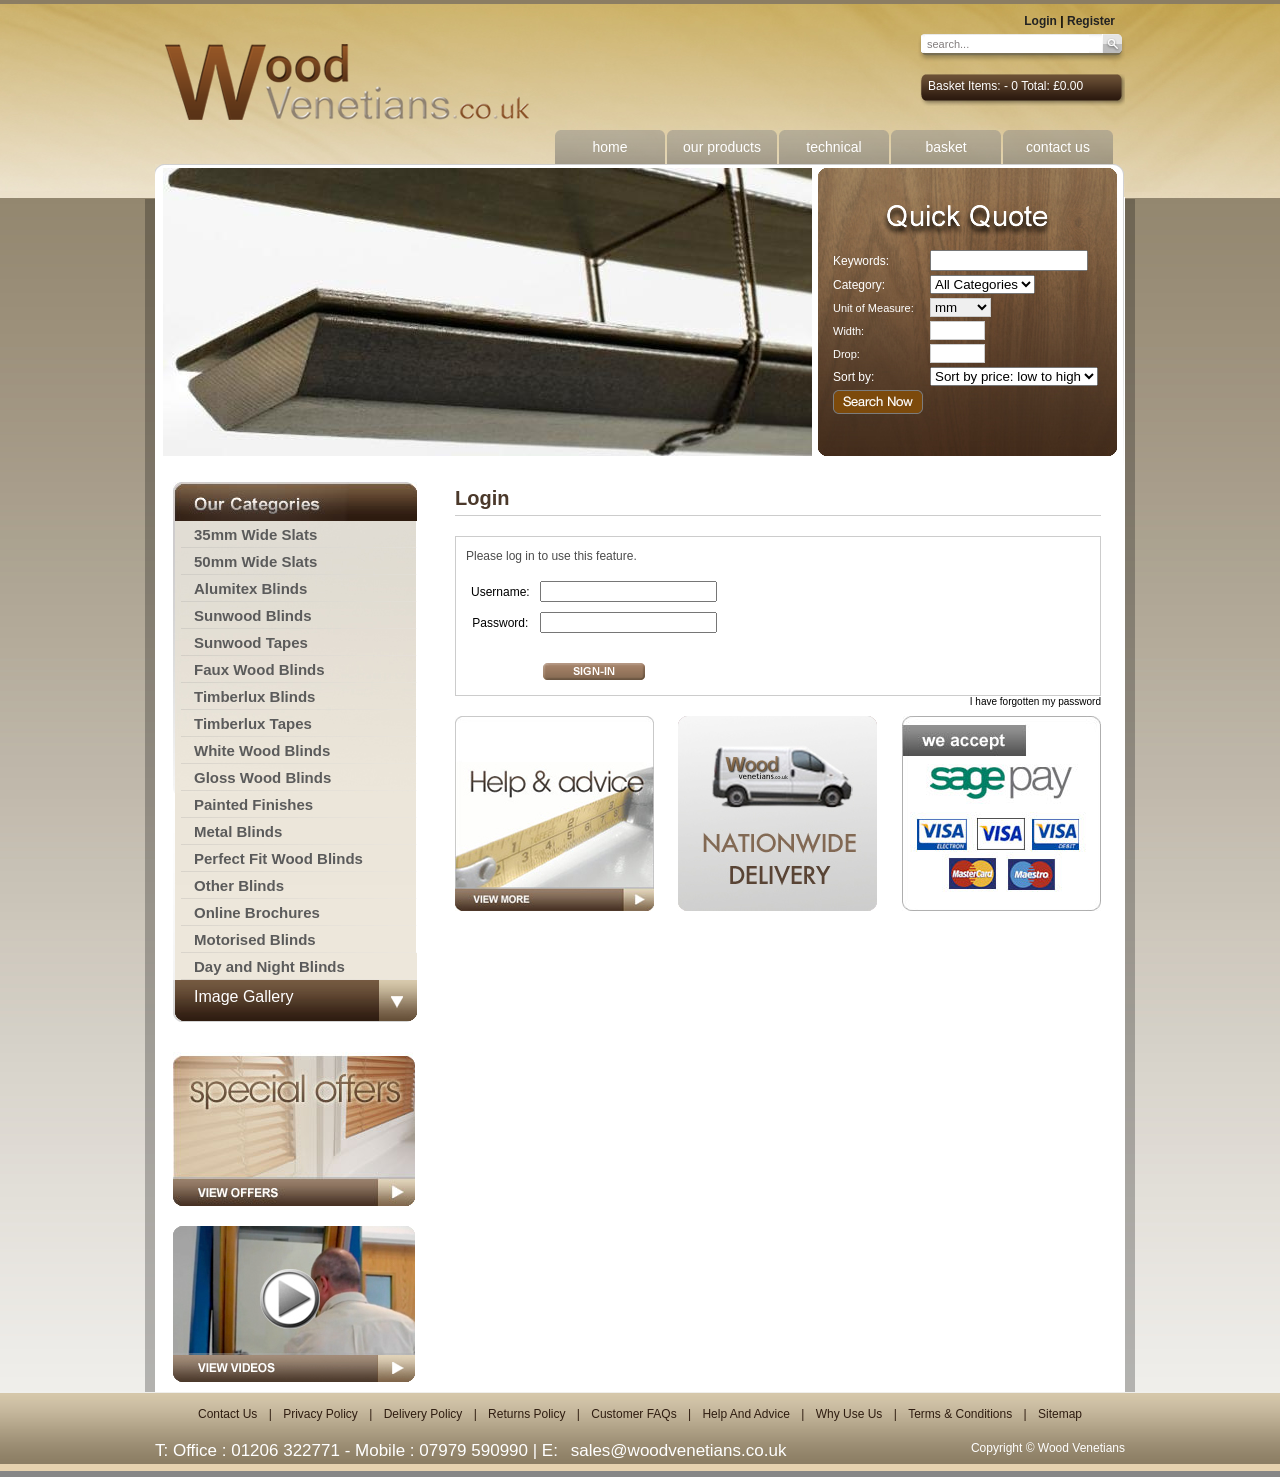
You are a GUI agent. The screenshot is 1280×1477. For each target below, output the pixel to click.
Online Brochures (257, 912)
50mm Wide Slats (255, 561)
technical (833, 147)
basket (945, 147)
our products (722, 147)
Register (1091, 21)
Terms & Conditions (960, 1414)
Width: (848, 331)
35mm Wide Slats (255, 534)
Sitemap (1060, 1414)
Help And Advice (745, 1414)
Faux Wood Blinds (259, 669)
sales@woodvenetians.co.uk (679, 1450)
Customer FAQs (633, 1414)
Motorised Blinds (255, 939)
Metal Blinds (238, 831)
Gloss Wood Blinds (262, 777)
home (609, 147)
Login (1040, 21)
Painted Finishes (253, 804)
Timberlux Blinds (254, 696)
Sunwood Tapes (251, 642)
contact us (1058, 147)
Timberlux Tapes (253, 723)
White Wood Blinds (262, 750)
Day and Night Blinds (269, 966)
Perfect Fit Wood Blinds (278, 858)
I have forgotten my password (1035, 701)
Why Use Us (849, 1414)
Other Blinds (239, 885)
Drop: (846, 354)
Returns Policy (526, 1414)
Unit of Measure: (873, 308)
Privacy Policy (320, 1414)
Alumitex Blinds (250, 588)
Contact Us (227, 1414)
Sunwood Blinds (253, 615)
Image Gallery (244, 996)
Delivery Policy (423, 1414)
